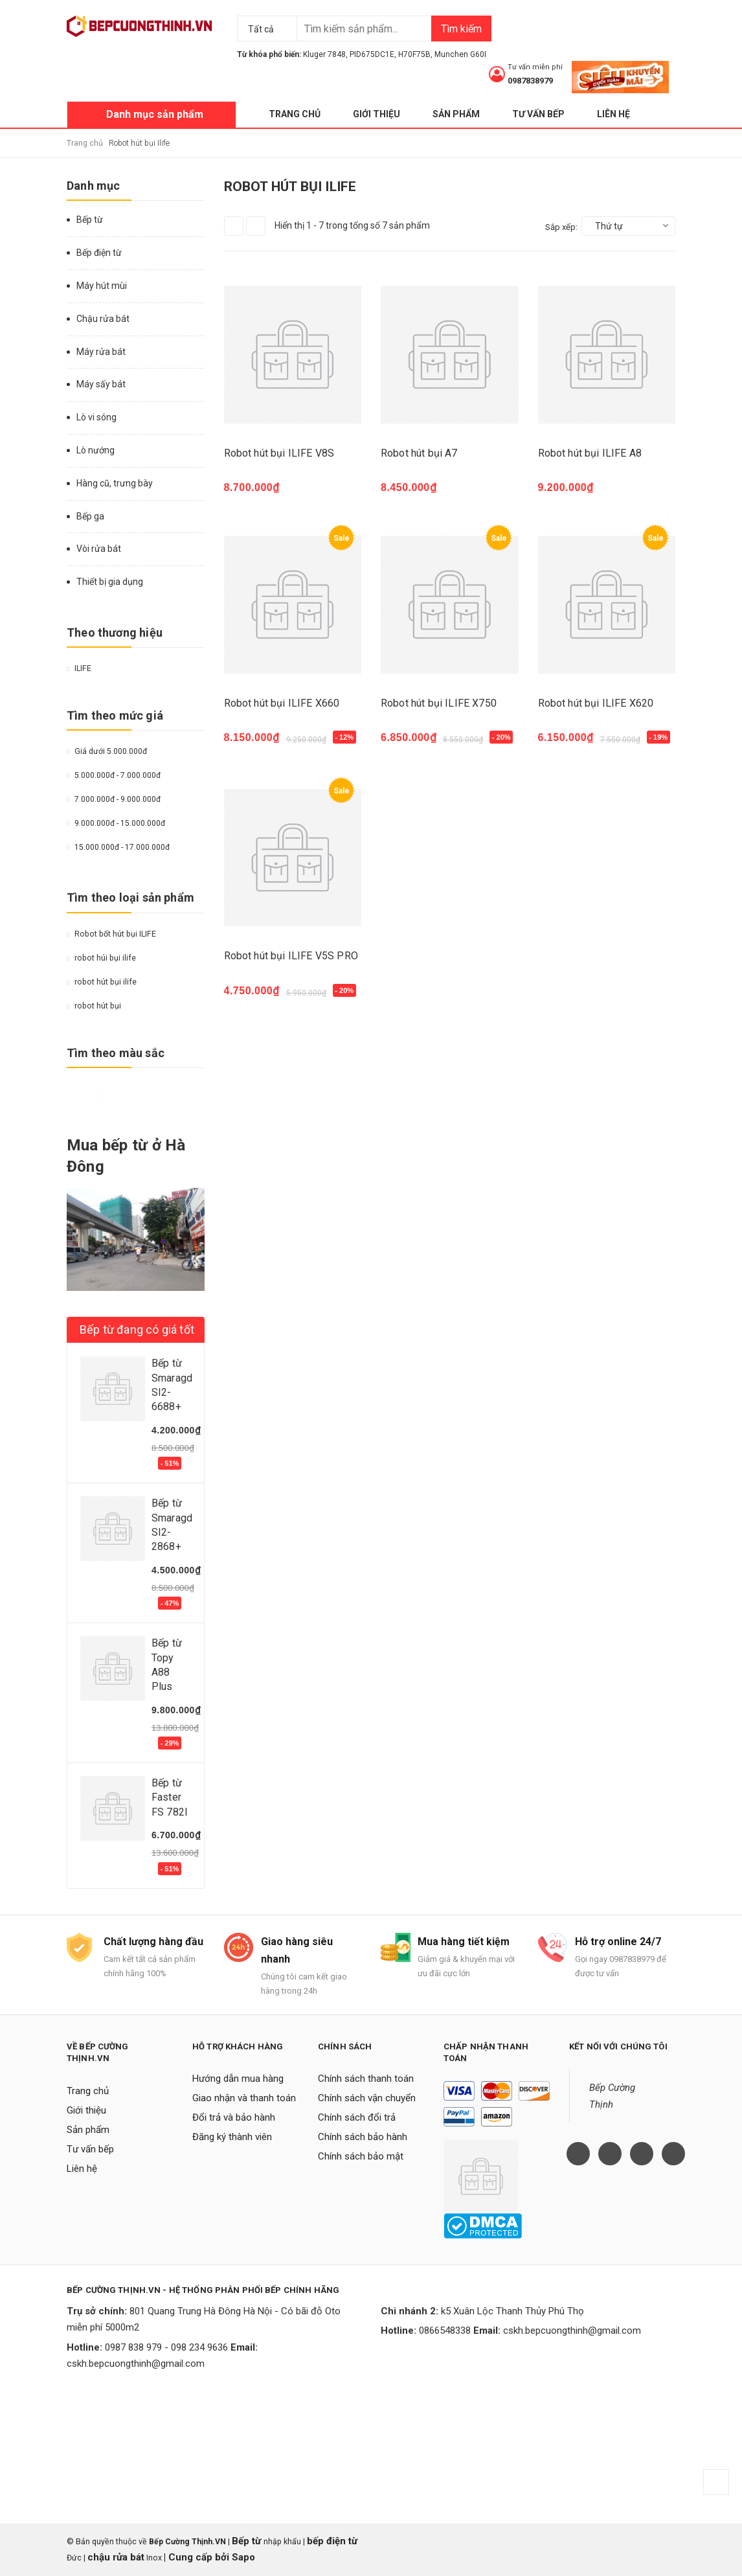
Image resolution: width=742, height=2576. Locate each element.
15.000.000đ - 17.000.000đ (118, 847)
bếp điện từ (332, 2541)
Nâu (118, 1096)
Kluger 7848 (324, 54)
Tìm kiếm (461, 29)
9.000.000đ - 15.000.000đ (116, 823)
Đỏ (87, 1096)
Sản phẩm (456, 114)
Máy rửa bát (101, 352)
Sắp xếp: (561, 227)
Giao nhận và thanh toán (244, 2098)
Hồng (149, 1096)
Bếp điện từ (99, 252)
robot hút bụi (94, 1005)
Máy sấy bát (101, 384)
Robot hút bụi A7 (419, 453)
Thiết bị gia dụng (109, 581)
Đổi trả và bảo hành (233, 2117)
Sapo (243, 2557)
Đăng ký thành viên (232, 2137)
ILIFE (79, 668)
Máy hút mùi (101, 285)
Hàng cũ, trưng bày (114, 483)
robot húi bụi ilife (101, 958)
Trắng (98, 1096)
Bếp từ (89, 219)
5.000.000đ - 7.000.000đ (114, 775)
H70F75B (414, 54)
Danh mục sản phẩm (154, 114)
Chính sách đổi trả (357, 2117)
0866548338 (445, 2330)
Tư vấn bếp (538, 114)
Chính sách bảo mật (360, 2156)
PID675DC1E (372, 54)
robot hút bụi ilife (102, 981)
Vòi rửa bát (98, 548)
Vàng (72, 1096)
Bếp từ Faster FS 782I (170, 1797)
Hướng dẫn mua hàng (238, 2078)
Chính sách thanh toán (366, 2078)
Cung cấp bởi (199, 2557)
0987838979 (530, 80)
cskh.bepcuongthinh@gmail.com (136, 2363)
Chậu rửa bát (102, 318)
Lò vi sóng (96, 417)
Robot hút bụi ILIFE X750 (439, 703)
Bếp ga (90, 516)
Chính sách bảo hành (362, 2137)
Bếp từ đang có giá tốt (137, 1329)
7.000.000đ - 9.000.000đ (114, 799)
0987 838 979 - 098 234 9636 (166, 2347)
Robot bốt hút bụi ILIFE (111, 934)
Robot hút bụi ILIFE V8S (279, 453)
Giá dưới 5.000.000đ (107, 751)
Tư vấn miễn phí (535, 67)
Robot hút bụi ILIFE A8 (590, 453)
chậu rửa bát (115, 2557)
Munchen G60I (460, 54)
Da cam (134, 1096)
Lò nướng (95, 450)
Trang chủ (294, 114)
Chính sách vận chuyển (367, 2098)
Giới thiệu (376, 114)
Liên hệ (613, 114)
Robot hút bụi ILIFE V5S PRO (291, 956)
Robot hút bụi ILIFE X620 (596, 703)
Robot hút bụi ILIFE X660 (282, 703)
